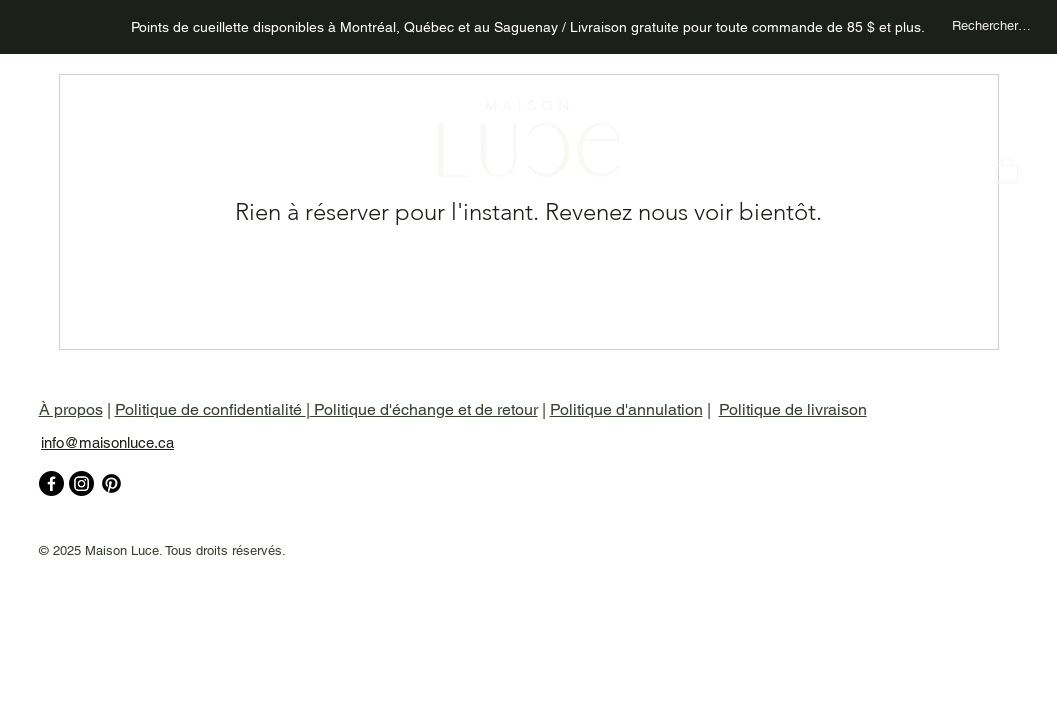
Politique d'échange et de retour (424, 409)
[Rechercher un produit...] (992, 26)
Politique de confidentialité (210, 409)
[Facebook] (51, 483)
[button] (1006, 169)
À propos (71, 409)
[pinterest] (111, 483)
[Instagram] (81, 483)
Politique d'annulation (626, 409)
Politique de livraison (793, 409)
